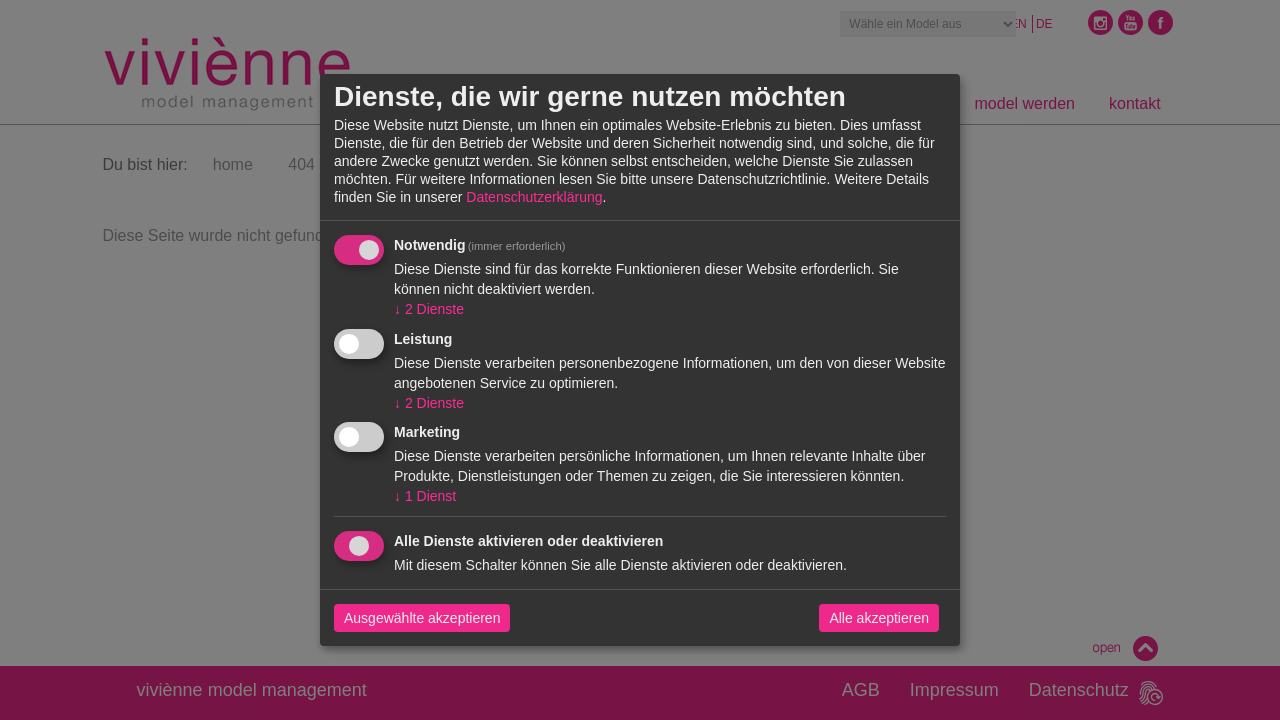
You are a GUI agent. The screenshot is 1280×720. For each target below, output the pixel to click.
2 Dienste (429, 309)
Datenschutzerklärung (534, 197)
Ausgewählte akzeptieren (422, 618)
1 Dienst (425, 496)
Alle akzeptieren (879, 618)
